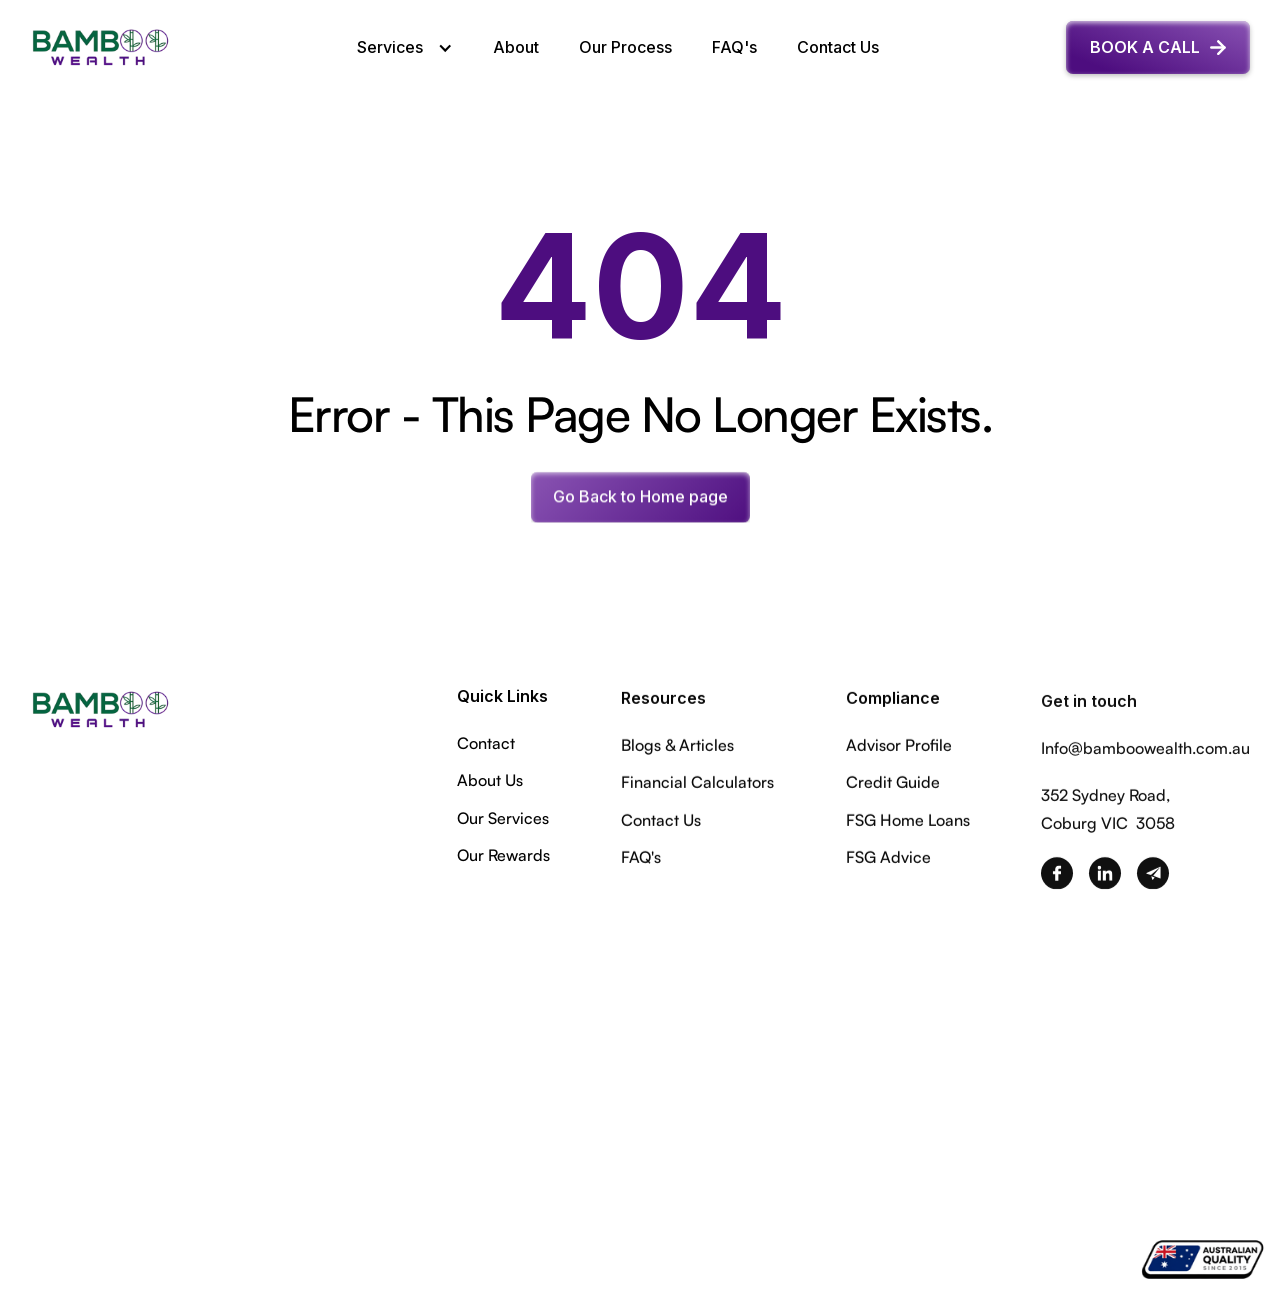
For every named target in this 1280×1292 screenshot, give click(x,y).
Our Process (625, 47)
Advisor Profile (899, 749)
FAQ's (734, 47)
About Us (490, 782)
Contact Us (838, 47)
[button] (405, 47)
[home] (100, 48)
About (516, 47)
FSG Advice (888, 861)
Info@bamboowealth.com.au (1145, 757)
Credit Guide (893, 786)
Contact (486, 745)
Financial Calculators (697, 786)
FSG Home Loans (908, 824)
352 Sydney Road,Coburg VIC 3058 (1108, 817)
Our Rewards (503, 857)
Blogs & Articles (677, 749)
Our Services (503, 820)
